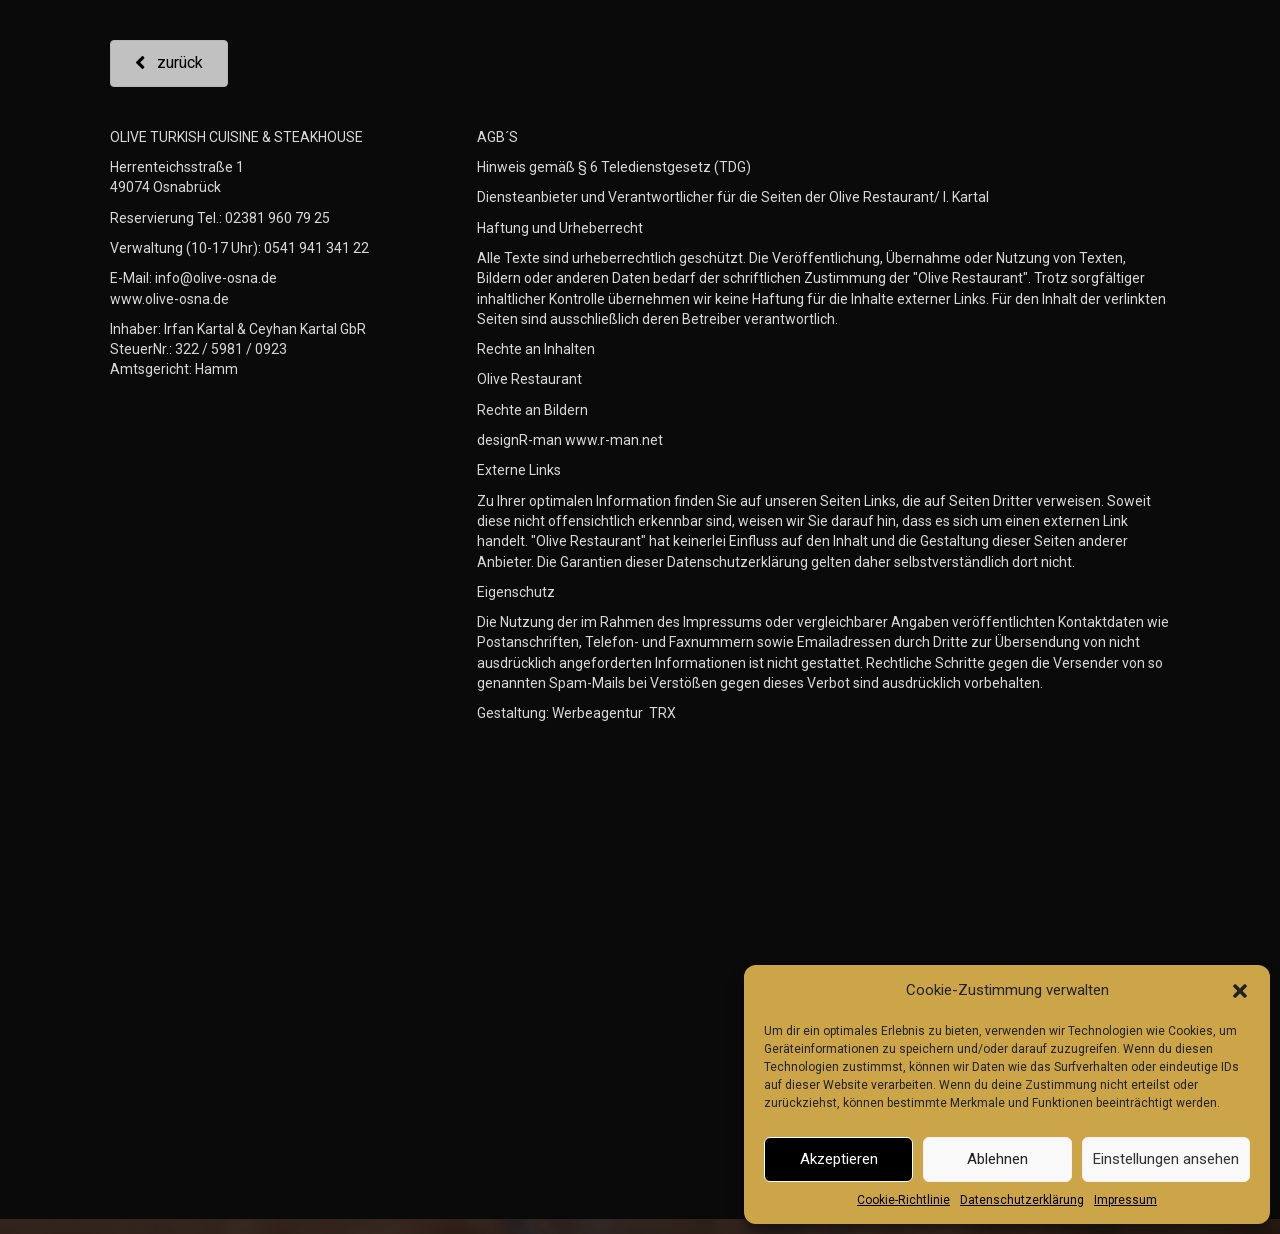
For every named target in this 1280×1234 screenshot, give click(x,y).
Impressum (1125, 1200)
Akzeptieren (839, 1159)
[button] (1240, 991)
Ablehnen (997, 1159)
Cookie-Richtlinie (903, 1200)
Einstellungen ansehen (1166, 1159)
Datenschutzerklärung (1022, 1200)
